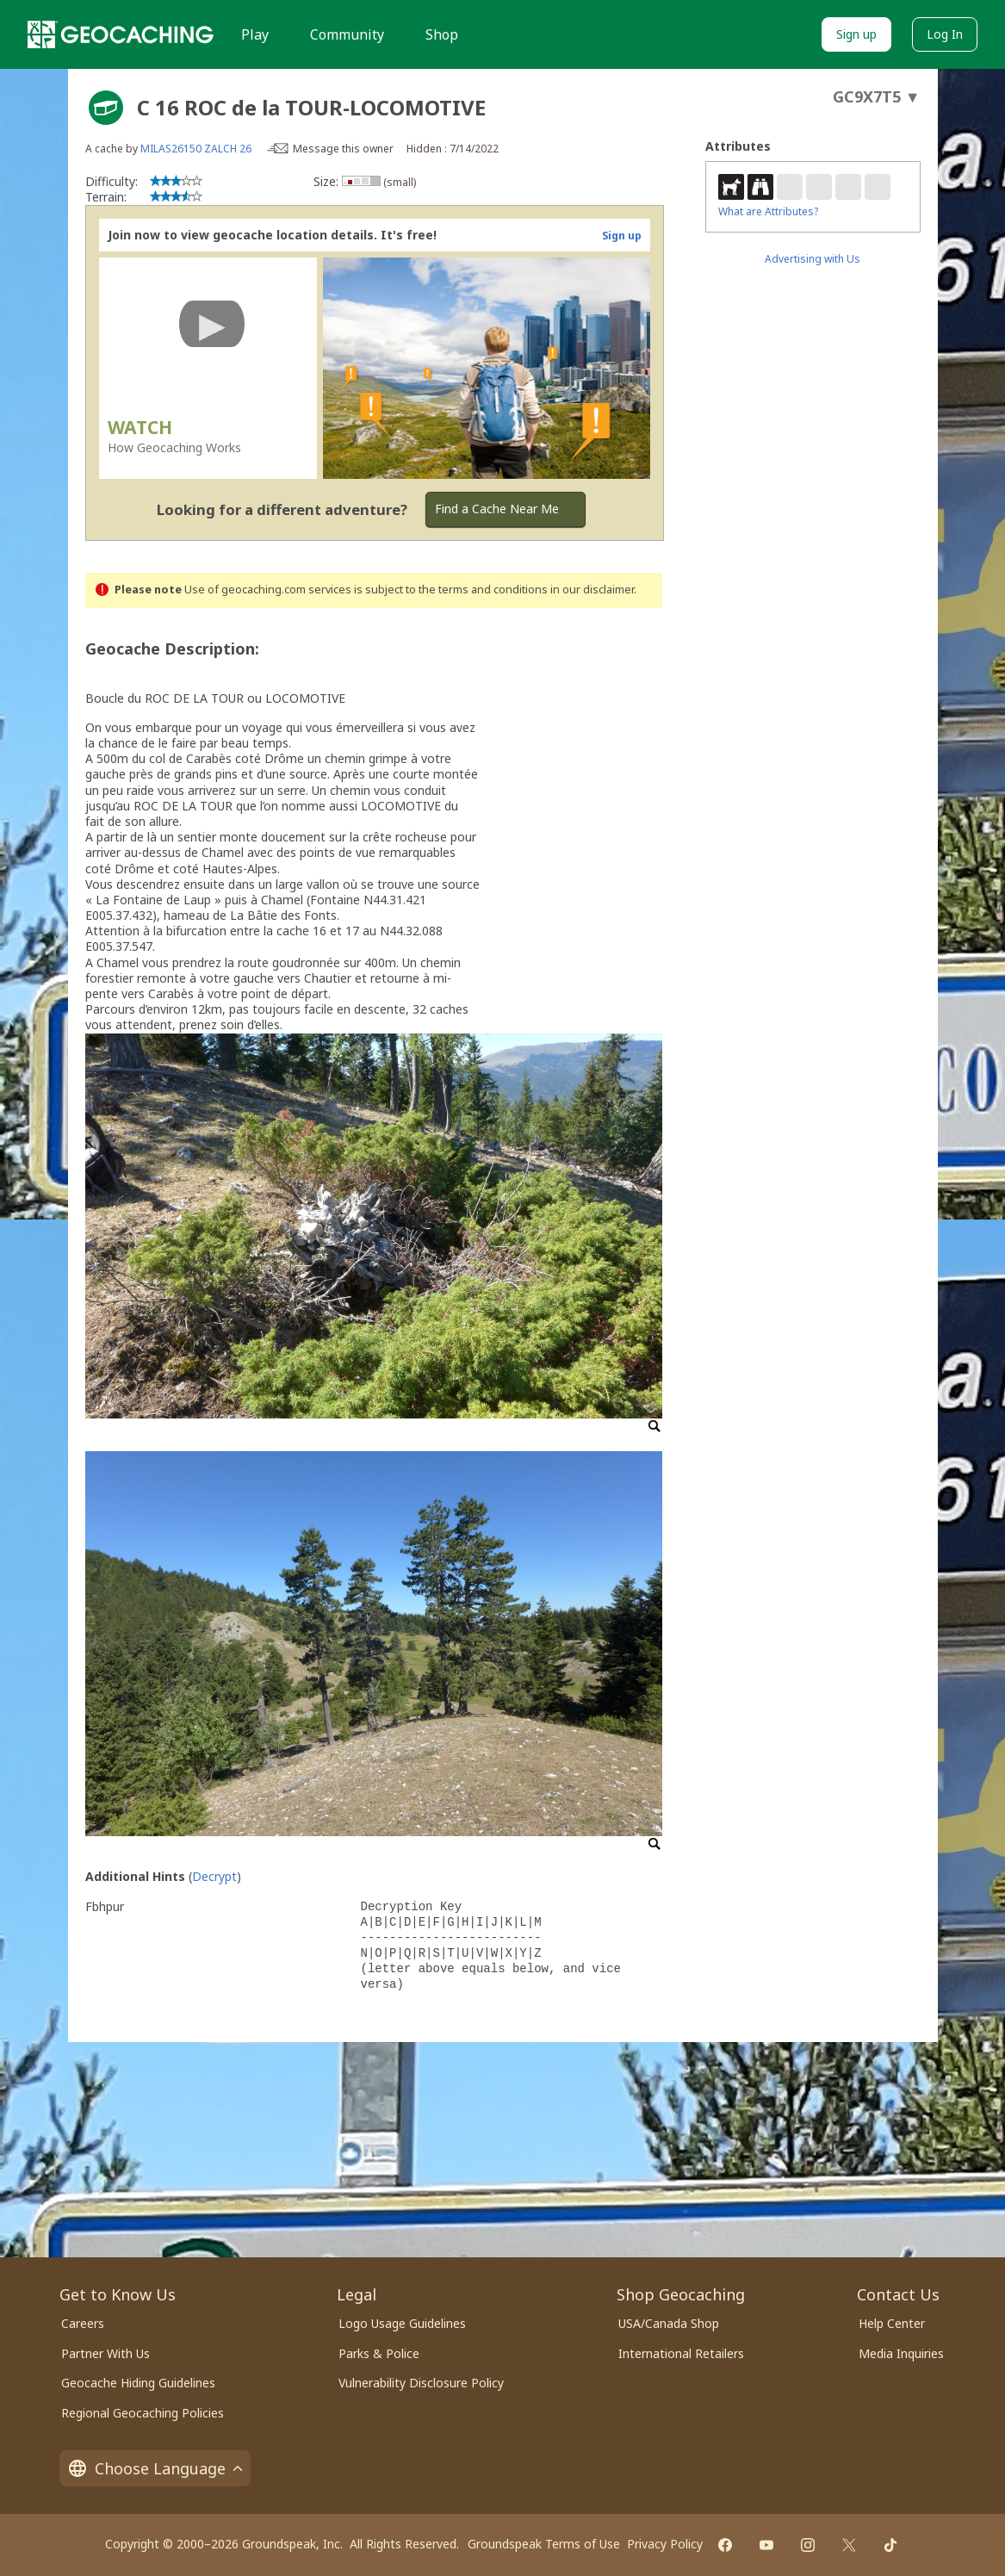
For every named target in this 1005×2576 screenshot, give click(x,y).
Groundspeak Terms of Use (544, 2544)
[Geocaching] (121, 34)
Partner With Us (105, 2353)
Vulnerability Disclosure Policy (421, 2382)
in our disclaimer (592, 589)
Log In (945, 34)
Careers (82, 2323)
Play (255, 34)
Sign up (856, 34)
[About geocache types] (106, 107)
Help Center (892, 2323)
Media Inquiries (901, 2353)
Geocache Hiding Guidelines (138, 2382)
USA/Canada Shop (668, 2323)
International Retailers (681, 2353)
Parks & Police (378, 2353)
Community (347, 34)
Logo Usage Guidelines (402, 2323)
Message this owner (343, 148)
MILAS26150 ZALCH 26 (195, 148)
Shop (441, 34)
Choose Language (155, 2468)
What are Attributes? (768, 211)
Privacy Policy (665, 2544)
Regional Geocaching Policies (142, 2413)
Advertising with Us (812, 258)
